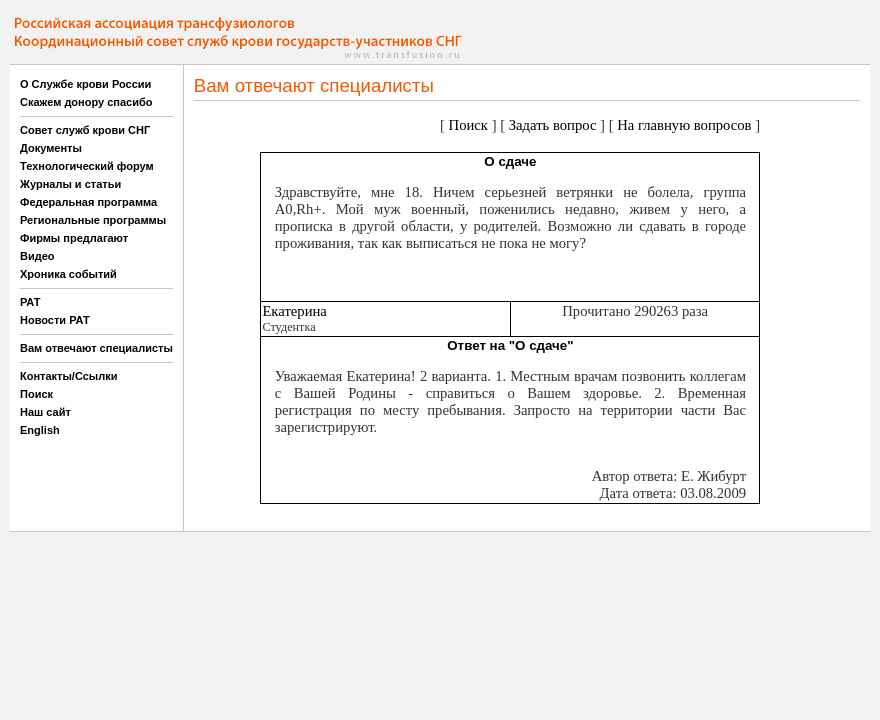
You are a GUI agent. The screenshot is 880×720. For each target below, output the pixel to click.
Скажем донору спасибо (86, 102)
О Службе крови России (85, 84)
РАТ (30, 302)
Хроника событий (68, 274)
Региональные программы (93, 220)
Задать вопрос (553, 125)
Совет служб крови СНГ (85, 130)
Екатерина (294, 311)
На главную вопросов (684, 125)
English (40, 430)
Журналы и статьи (70, 184)
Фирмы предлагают (74, 238)
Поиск (36, 394)
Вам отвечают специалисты (96, 348)
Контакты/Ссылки (69, 376)
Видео (37, 256)
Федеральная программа (88, 202)
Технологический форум (87, 166)
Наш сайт (45, 412)
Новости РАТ (55, 320)
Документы (51, 148)
